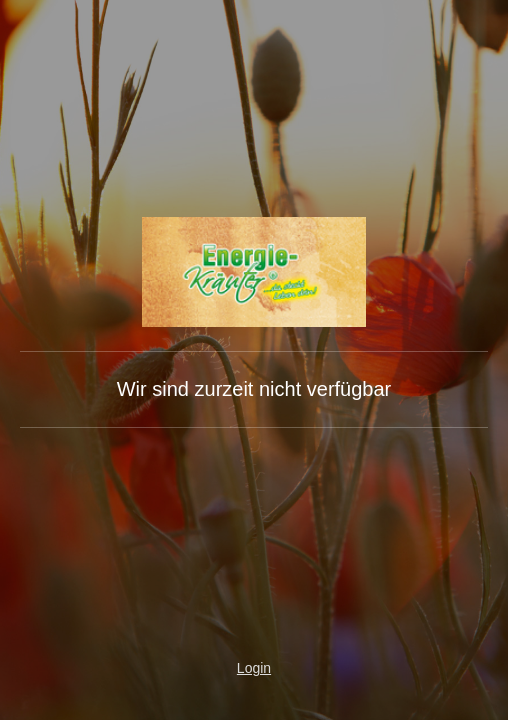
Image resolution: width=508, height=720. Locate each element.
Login (254, 668)
